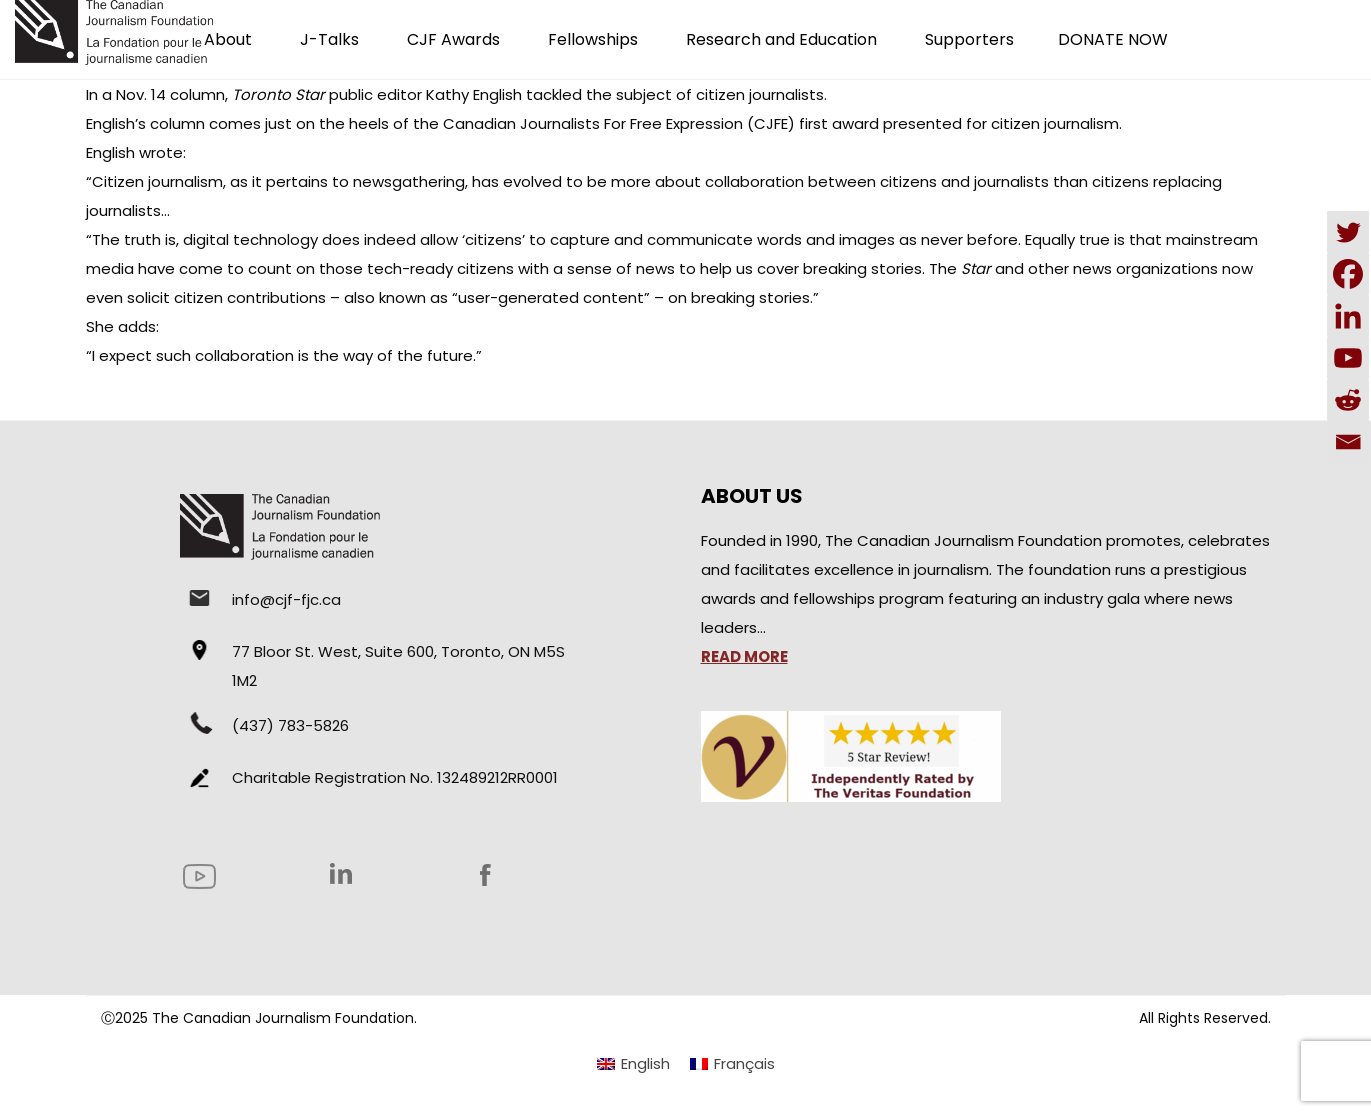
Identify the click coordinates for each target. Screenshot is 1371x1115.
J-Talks (329, 39)
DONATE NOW (1113, 39)
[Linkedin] (1348, 316)
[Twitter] (1348, 232)
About (228, 39)
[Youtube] (1348, 358)
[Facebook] (1348, 274)
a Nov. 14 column (163, 94)
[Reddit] (1348, 400)
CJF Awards (453, 39)
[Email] (1348, 442)
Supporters (969, 39)
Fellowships (593, 39)
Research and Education (781, 39)
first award (839, 123)
